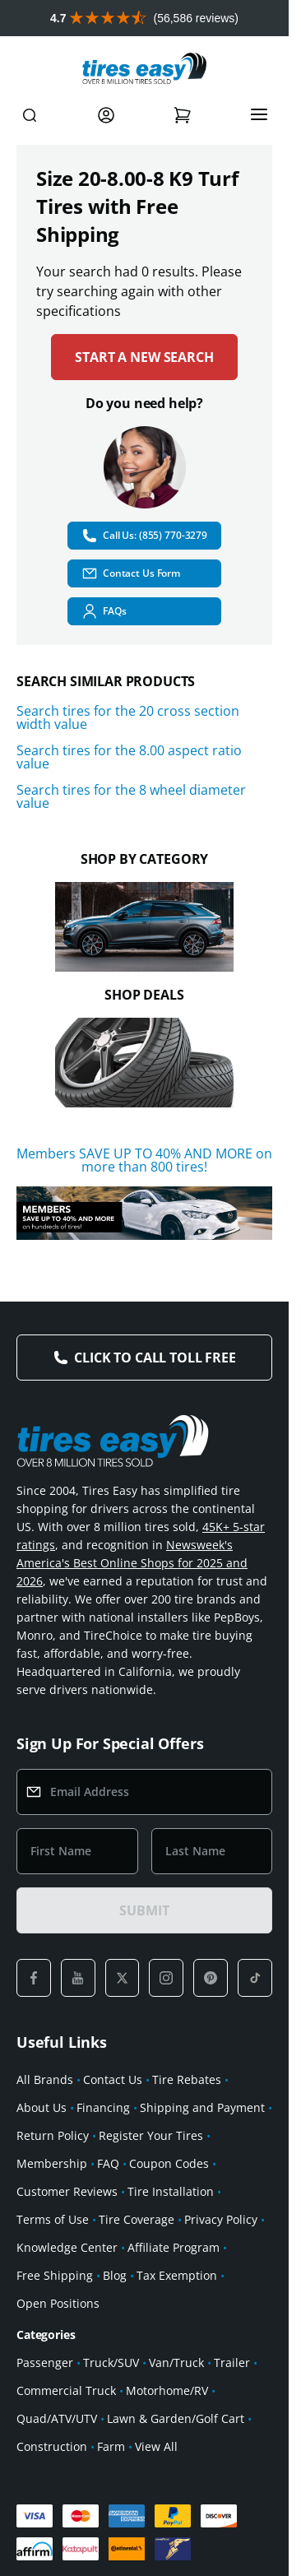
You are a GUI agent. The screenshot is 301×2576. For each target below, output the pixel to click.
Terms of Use (52, 2219)
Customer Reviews (67, 2191)
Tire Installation (170, 2191)
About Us (41, 2107)
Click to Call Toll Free (154, 1357)
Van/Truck (176, 2362)
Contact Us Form (130, 573)
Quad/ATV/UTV (56, 2418)
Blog (115, 2275)
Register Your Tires (151, 2135)
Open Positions (58, 2303)
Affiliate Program (173, 2247)
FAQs (104, 611)
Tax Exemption (177, 2275)
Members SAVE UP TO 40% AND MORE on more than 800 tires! (144, 1160)
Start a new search (144, 357)
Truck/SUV (111, 2362)
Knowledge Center (67, 2247)
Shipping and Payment (202, 2107)
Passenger (44, 2362)
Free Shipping (54, 2275)
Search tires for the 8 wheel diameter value (131, 796)
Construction (51, 2446)
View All (156, 2446)
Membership (51, 2163)
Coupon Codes (169, 2163)
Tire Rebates (186, 2079)
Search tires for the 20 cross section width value (127, 717)
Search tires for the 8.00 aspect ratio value (129, 757)
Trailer (232, 2362)
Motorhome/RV (167, 2390)
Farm (111, 2446)
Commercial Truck (66, 2390)
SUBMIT (144, 1910)
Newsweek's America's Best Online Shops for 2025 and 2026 (132, 1563)
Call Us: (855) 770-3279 (144, 535)
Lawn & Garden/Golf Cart (175, 2418)
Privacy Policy (220, 2219)
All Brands (44, 2079)
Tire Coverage (136, 2219)
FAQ (108, 2163)
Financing (103, 2107)
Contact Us (112, 2079)
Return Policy (52, 2135)
